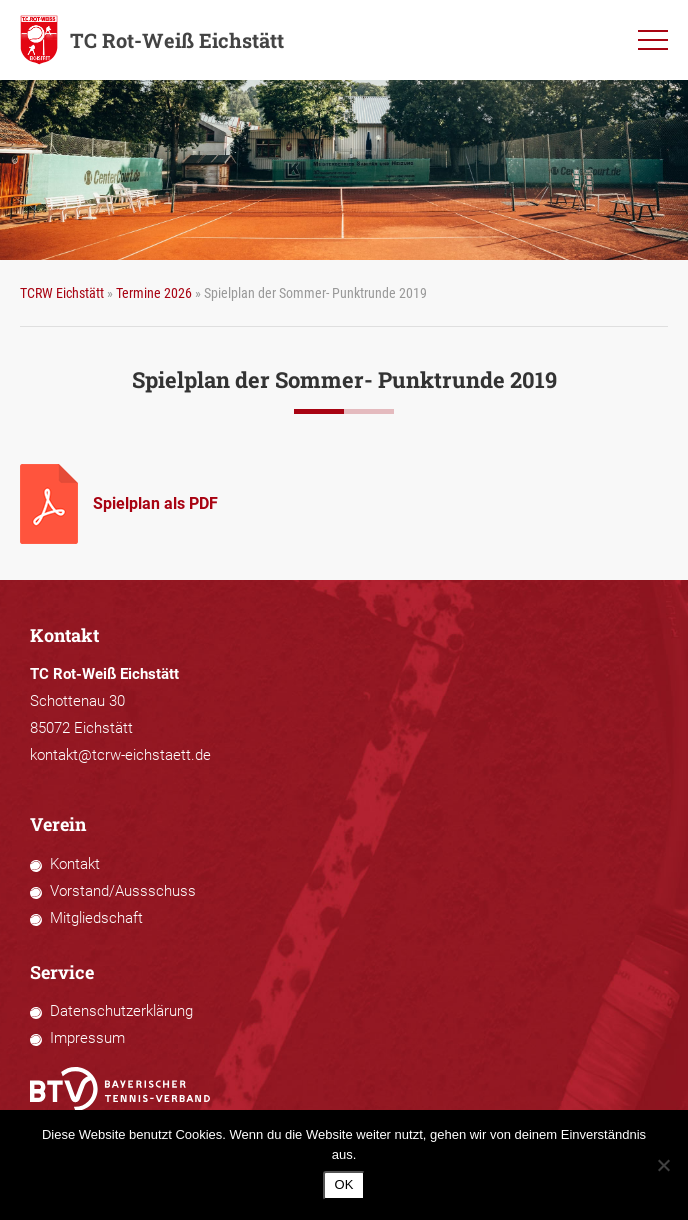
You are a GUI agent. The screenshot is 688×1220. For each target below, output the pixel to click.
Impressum (87, 1038)
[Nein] (663, 1165)
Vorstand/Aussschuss (123, 891)
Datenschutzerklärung (121, 1011)
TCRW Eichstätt (62, 293)
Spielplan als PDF (155, 503)
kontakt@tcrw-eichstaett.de (120, 755)
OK (344, 1184)
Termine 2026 (154, 293)
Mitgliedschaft (96, 918)
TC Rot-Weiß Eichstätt (152, 40)
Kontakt (75, 864)
